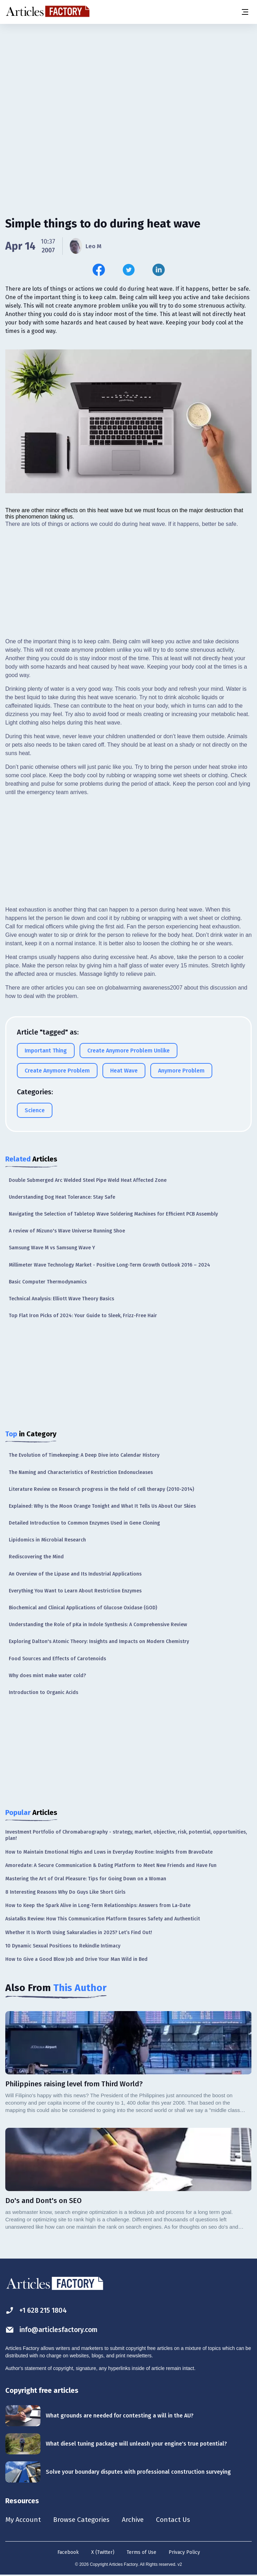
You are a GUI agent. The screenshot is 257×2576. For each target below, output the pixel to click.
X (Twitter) (102, 2553)
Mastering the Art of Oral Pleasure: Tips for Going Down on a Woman (85, 1879)
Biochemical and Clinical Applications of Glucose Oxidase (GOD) (83, 1608)
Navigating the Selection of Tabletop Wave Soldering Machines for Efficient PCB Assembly (113, 1214)
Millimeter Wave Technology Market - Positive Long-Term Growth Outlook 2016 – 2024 (109, 1265)
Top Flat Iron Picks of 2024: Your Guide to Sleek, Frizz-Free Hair (83, 1316)
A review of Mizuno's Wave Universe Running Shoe (67, 1231)
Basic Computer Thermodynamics (48, 1282)
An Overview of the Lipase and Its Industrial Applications (75, 1574)
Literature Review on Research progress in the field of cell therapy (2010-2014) (101, 1489)
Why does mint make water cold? (47, 1676)
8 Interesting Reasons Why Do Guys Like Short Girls (65, 1892)
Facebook (68, 2553)
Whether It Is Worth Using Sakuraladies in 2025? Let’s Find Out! (78, 1933)
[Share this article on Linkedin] (158, 270)
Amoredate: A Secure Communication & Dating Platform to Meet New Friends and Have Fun (111, 1865)
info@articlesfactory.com (53, 2329)
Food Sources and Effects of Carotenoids (57, 1659)
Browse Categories (83, 2520)
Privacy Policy (184, 2553)
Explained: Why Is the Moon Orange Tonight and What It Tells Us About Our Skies (102, 1506)
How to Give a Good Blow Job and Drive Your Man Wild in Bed (76, 1959)
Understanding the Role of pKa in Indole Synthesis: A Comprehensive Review (98, 1625)
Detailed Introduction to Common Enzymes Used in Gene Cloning (84, 1523)
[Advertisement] (128, 79)
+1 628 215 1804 (37, 2310)
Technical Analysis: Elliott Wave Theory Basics (61, 1299)
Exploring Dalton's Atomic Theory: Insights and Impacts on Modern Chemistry (99, 1641)
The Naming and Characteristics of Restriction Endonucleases (81, 1472)
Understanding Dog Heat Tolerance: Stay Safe (62, 1197)
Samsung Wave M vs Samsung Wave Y (52, 1248)
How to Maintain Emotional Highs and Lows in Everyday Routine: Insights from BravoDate (109, 1852)
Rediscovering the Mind (36, 1557)
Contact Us (178, 2520)
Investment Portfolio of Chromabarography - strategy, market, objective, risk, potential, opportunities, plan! (126, 1835)
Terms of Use (141, 2553)
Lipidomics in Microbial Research (47, 1540)
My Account (23, 2520)
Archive (137, 2520)
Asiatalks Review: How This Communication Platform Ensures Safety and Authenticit (102, 1919)
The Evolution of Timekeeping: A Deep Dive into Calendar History (84, 1455)
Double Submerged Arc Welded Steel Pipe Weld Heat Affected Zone (88, 1180)
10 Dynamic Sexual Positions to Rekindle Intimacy (62, 1946)
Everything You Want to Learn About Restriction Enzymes (75, 1591)
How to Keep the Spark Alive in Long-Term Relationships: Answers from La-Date (97, 1905)
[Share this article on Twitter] (129, 270)
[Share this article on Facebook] (99, 270)
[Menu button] (245, 12)
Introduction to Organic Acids (43, 1692)
